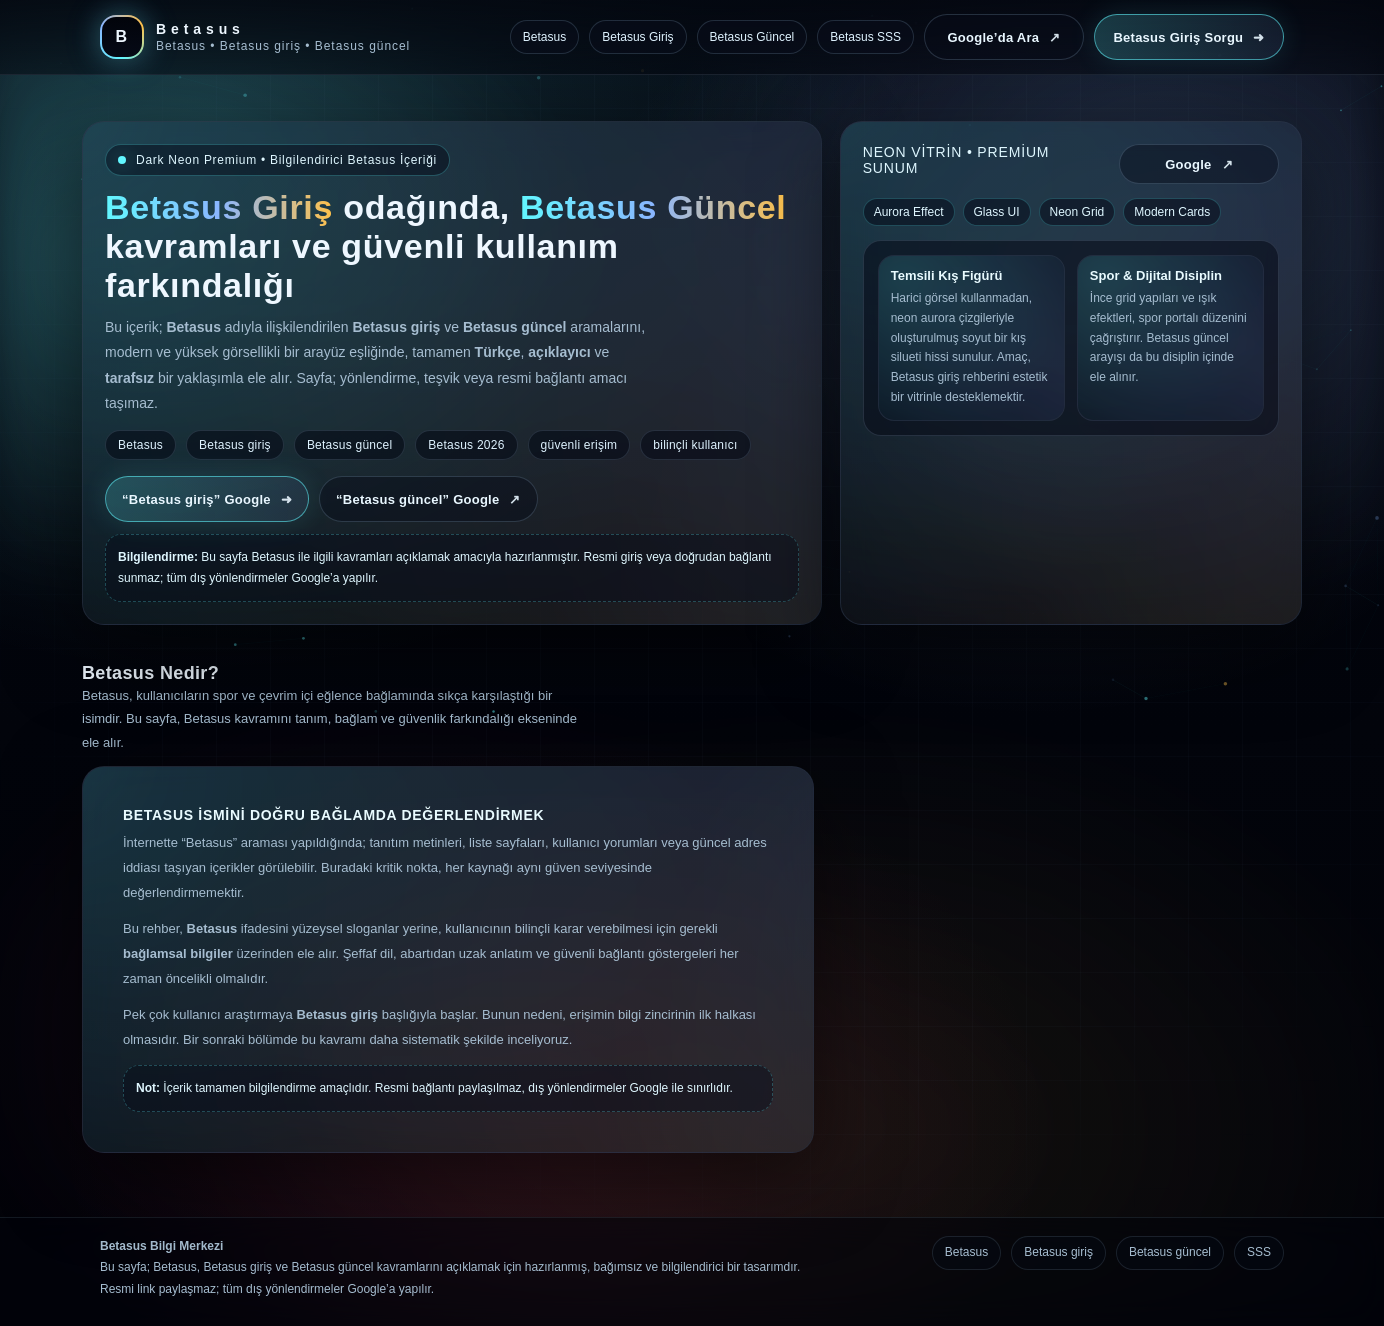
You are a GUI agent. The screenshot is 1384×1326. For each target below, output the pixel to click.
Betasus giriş (1058, 1252)
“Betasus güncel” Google (428, 499)
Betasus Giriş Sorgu (1188, 37)
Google (1199, 164)
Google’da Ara (1003, 37)
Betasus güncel (1170, 1252)
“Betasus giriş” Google (207, 499)
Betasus (966, 1252)
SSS (1259, 1252)
